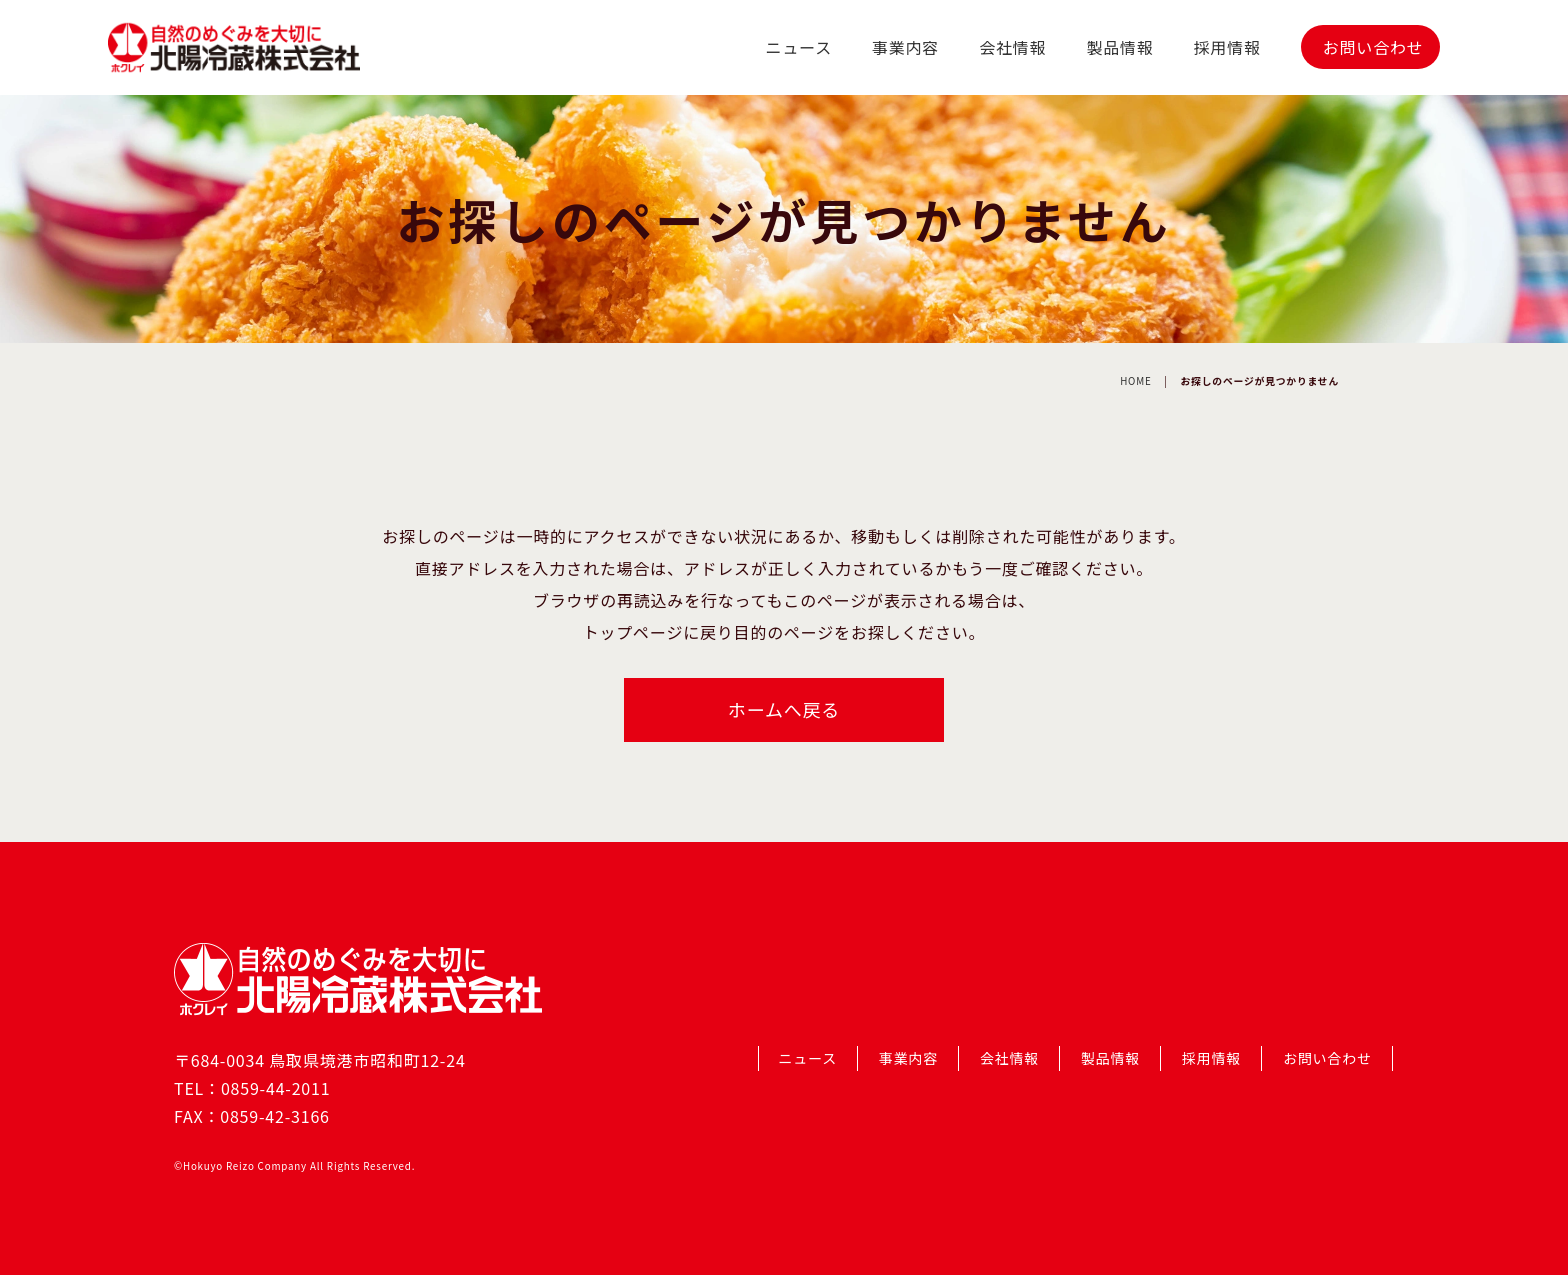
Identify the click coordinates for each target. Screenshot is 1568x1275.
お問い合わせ (1373, 47)
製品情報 (1119, 47)
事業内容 (905, 47)
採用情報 (1227, 47)
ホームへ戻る (784, 709)
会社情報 (1012, 47)
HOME (1135, 381)
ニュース (799, 47)
